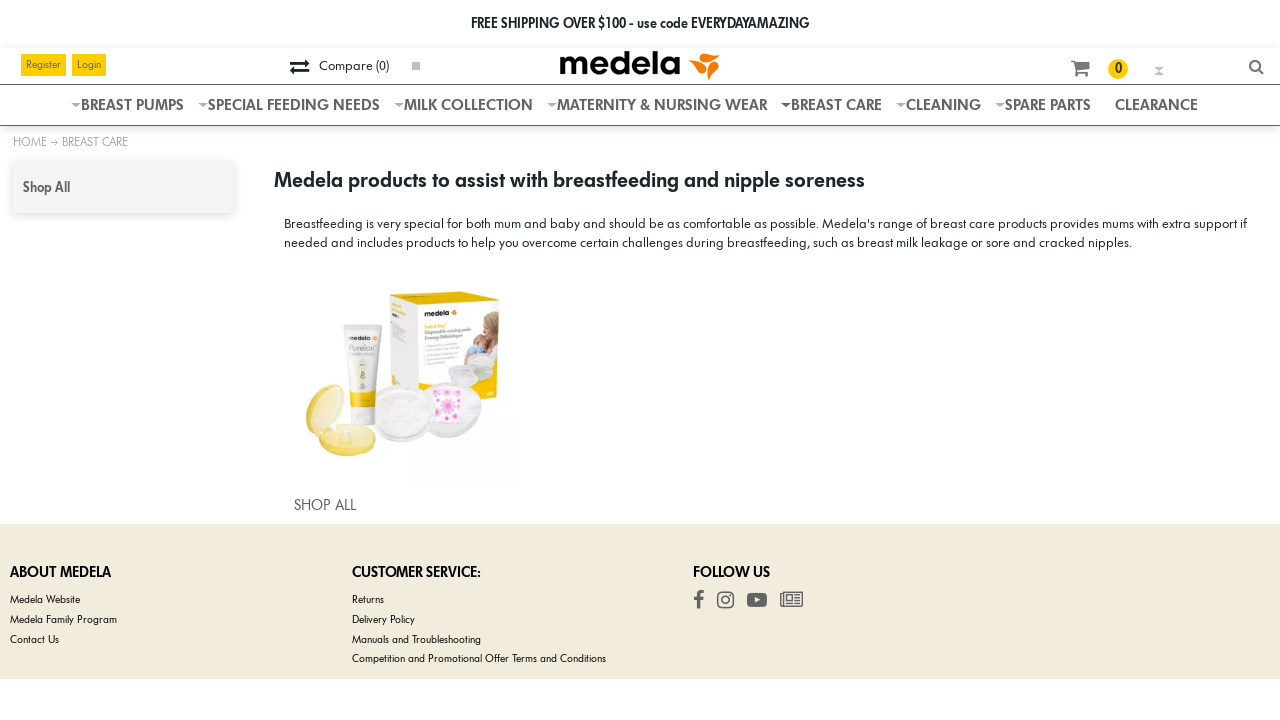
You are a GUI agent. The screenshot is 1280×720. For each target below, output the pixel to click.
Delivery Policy (383, 619)
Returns (368, 599)
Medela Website (45, 599)
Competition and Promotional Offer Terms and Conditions (479, 658)
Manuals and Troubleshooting (416, 639)
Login (89, 64)
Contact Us (34, 639)
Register (43, 64)
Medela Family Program (63, 619)
